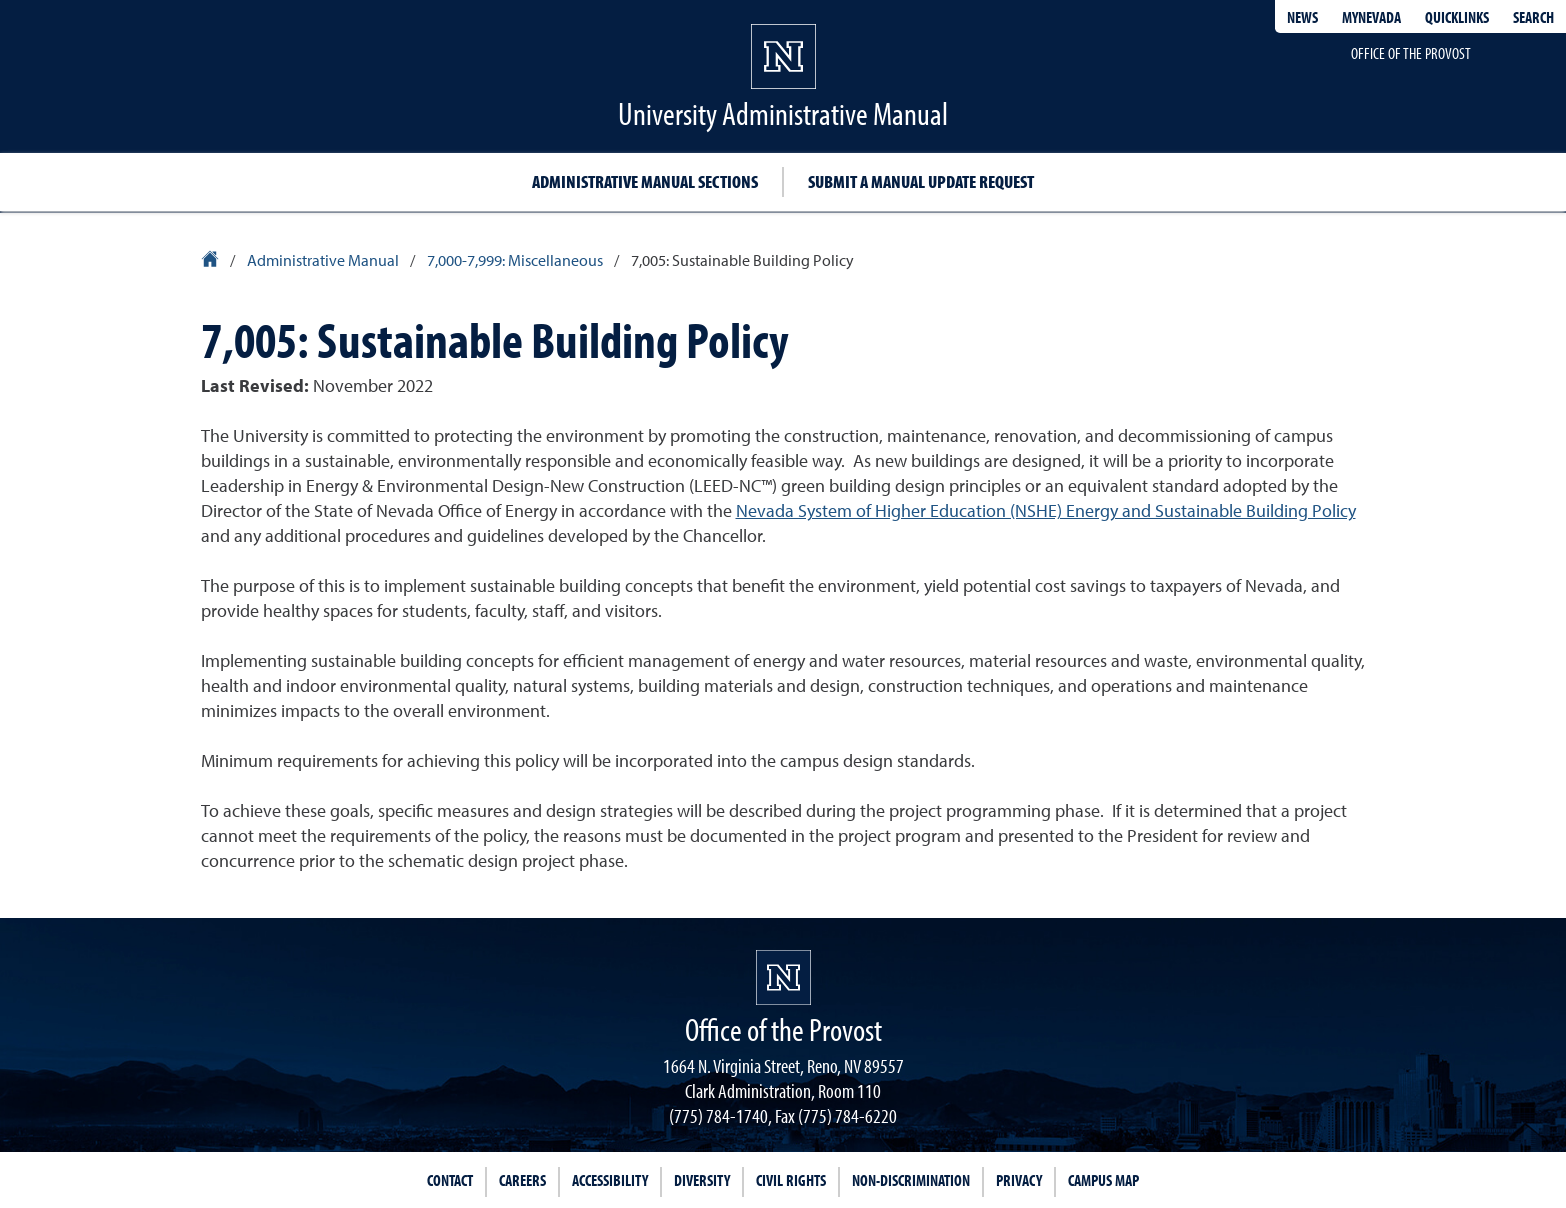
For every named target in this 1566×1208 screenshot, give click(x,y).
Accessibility (610, 1180)
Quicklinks (1457, 17)
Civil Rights (791, 1180)
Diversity (702, 1180)
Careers (522, 1180)
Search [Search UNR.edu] (1533, 17)
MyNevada (1371, 17)
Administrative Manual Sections (645, 181)
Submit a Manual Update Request (921, 181)
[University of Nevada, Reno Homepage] (783, 977)
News (1302, 17)
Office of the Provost (1411, 53)
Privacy (1019, 1180)
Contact (450, 1180)
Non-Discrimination (911, 1180)
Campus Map (1103, 1180)
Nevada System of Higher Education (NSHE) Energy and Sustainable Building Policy (1046, 512)
